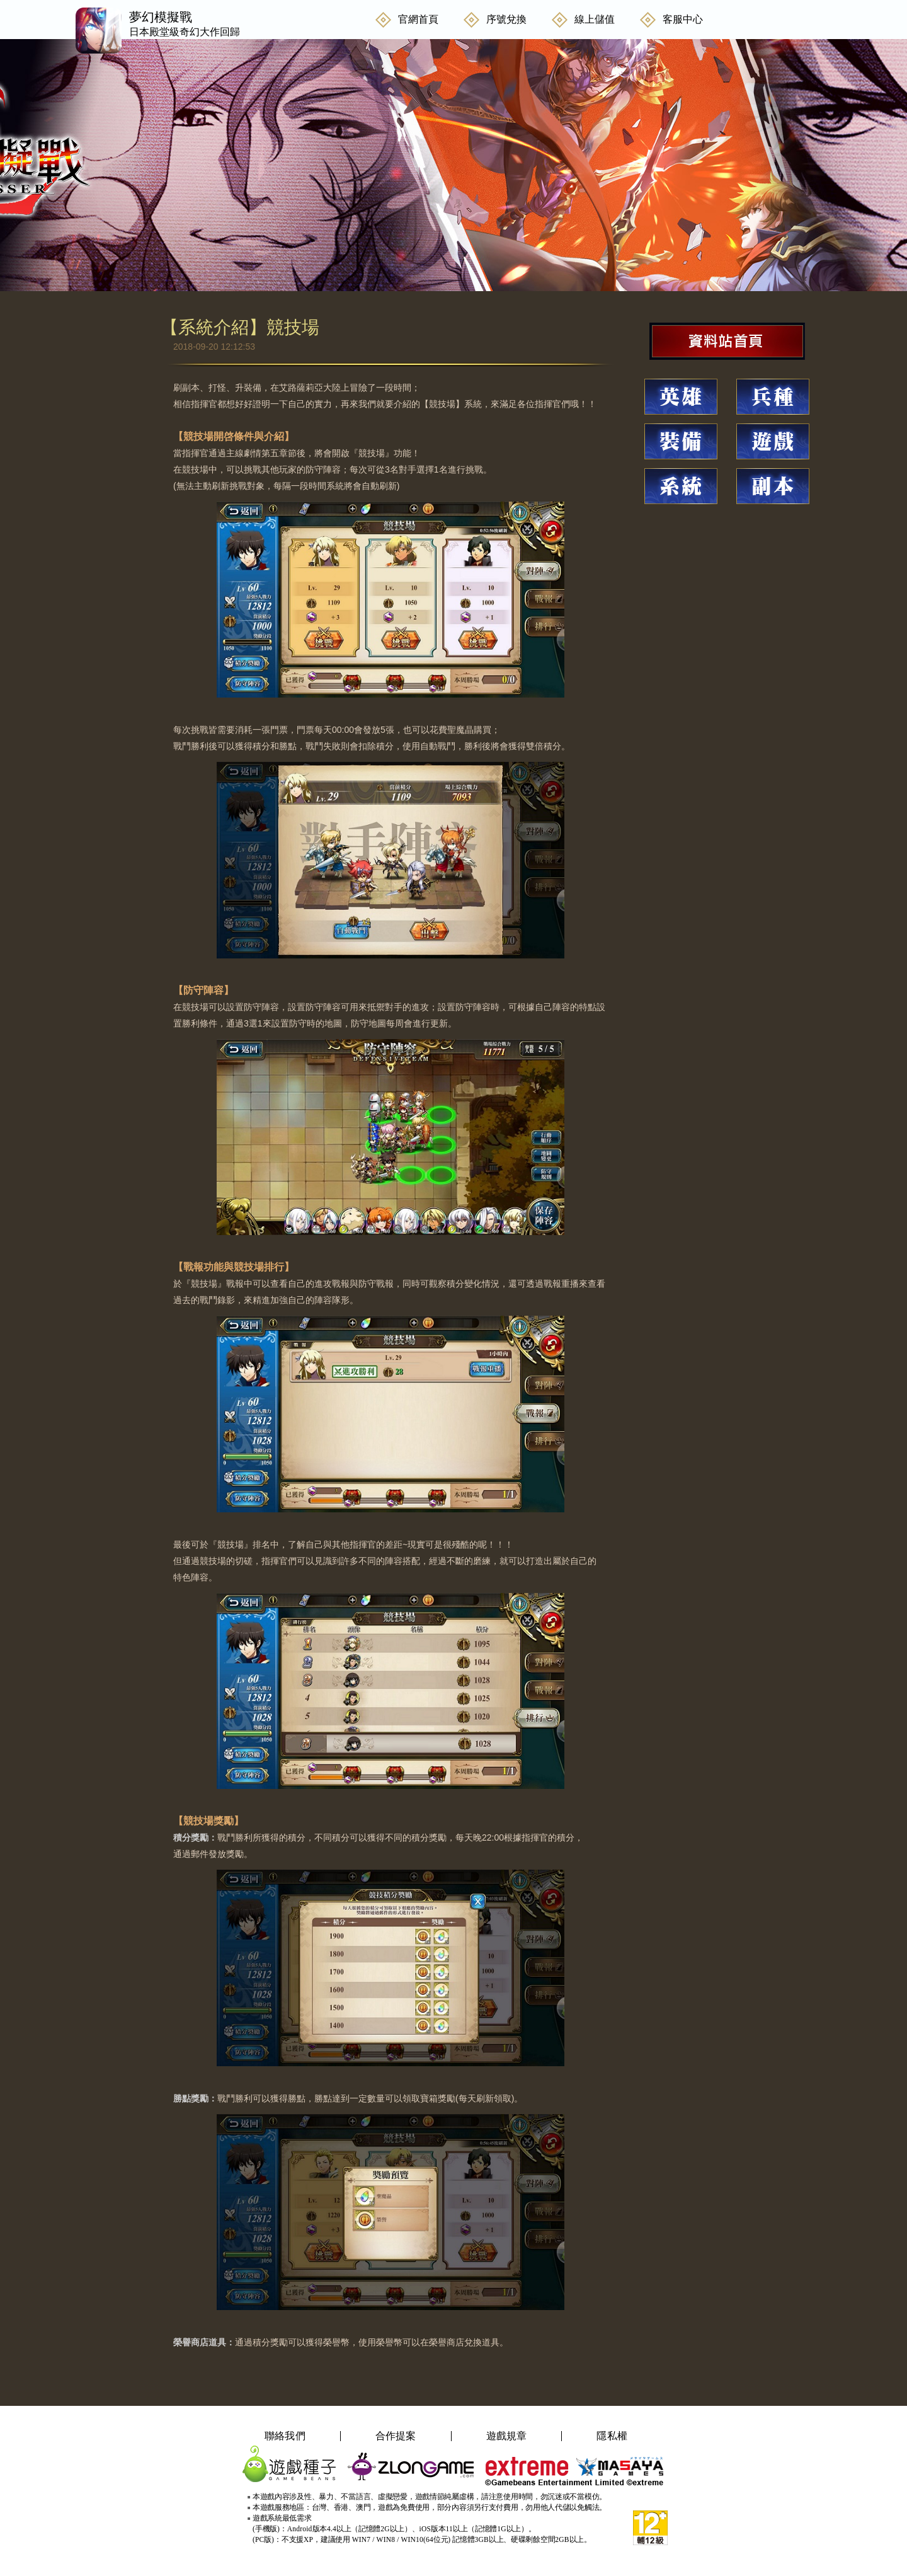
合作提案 (395, 2436)
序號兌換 (506, 19)
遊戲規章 (506, 2436)
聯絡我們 (285, 2436)
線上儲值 (594, 19)
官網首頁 (418, 19)
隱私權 (611, 2436)
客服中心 (683, 19)
